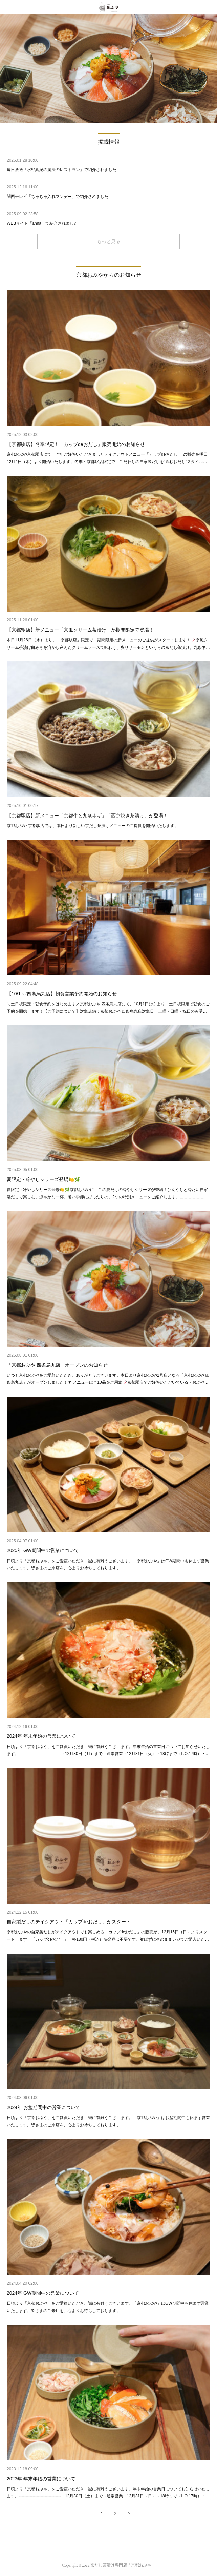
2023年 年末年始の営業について (41, 2478)
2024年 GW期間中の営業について (43, 2293)
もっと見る (109, 241)
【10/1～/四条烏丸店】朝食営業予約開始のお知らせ (62, 993)
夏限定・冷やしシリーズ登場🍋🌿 (43, 1179)
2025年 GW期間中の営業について (43, 1550)
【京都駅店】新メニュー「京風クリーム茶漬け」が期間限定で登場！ (80, 630)
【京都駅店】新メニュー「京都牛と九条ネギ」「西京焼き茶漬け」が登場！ (87, 815)
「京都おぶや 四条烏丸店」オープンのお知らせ (57, 1365)
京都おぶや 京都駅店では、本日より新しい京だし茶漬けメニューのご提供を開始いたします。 (92, 825)
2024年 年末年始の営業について (41, 1736)
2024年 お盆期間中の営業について (43, 2107)
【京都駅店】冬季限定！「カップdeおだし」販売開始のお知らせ (76, 444)
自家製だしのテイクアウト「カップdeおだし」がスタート (69, 1921)
